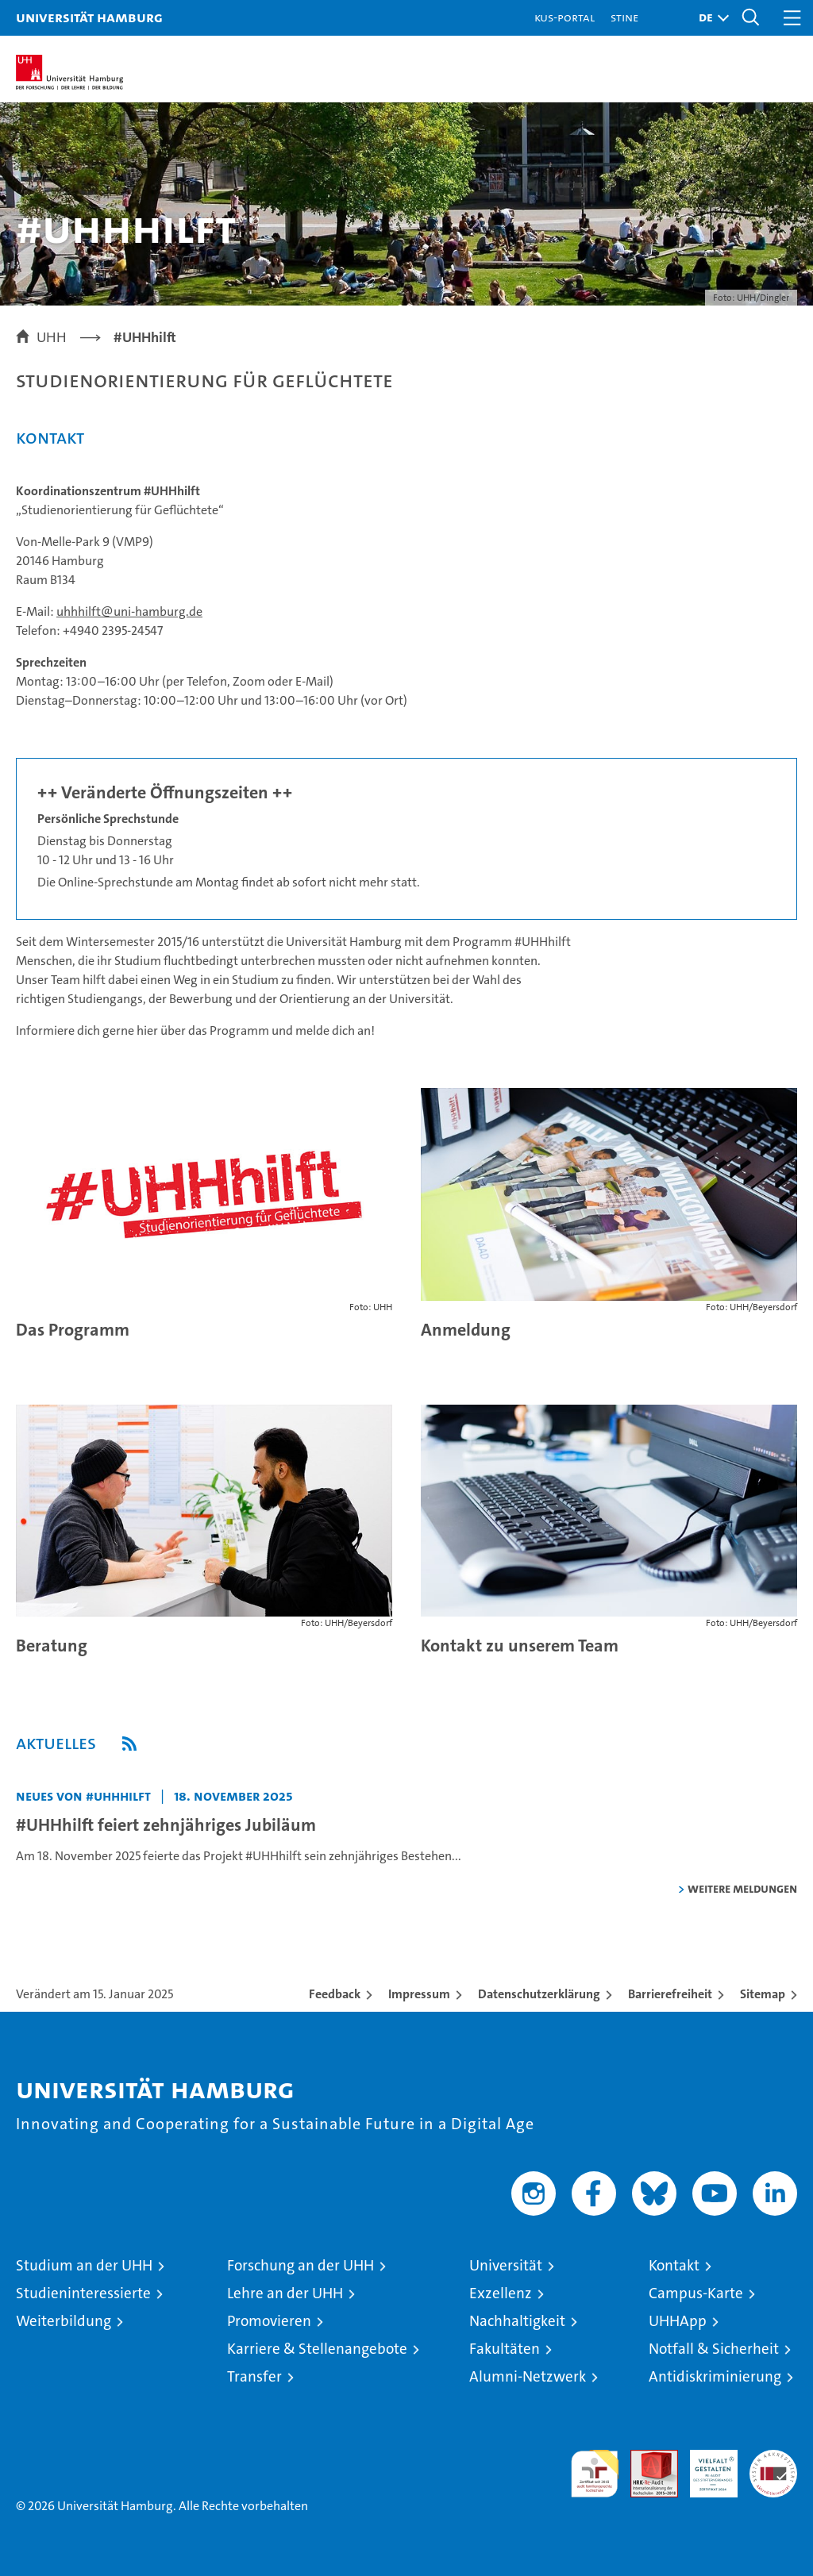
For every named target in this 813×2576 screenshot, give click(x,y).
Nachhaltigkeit (517, 2321)
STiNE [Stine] (624, 17)
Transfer (254, 2376)
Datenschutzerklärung (539, 1994)
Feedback (334, 1994)
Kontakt (674, 2265)
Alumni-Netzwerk (527, 2376)
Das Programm (72, 1329)
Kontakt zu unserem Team (519, 1645)
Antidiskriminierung (715, 2376)
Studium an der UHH (84, 2265)
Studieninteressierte (83, 2293)
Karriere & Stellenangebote (317, 2349)
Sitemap (762, 1994)
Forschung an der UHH (300, 2265)
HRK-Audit (705, 2466)
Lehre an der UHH (285, 2293)
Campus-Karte (696, 2293)
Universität (505, 2265)
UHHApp (678, 2321)
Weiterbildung (63, 2321)
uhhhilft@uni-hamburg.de (129, 611)
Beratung (51, 1645)
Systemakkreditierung (773, 2458)
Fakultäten (504, 2349)
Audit (645, 2458)
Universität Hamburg (89, 17)
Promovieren (269, 2321)
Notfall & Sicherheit (714, 2349)
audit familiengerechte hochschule (594, 2473)
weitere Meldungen (742, 1888)
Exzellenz (500, 2293)
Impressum (419, 1994)
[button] (710, 18)
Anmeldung (466, 1329)
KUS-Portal (564, 17)
